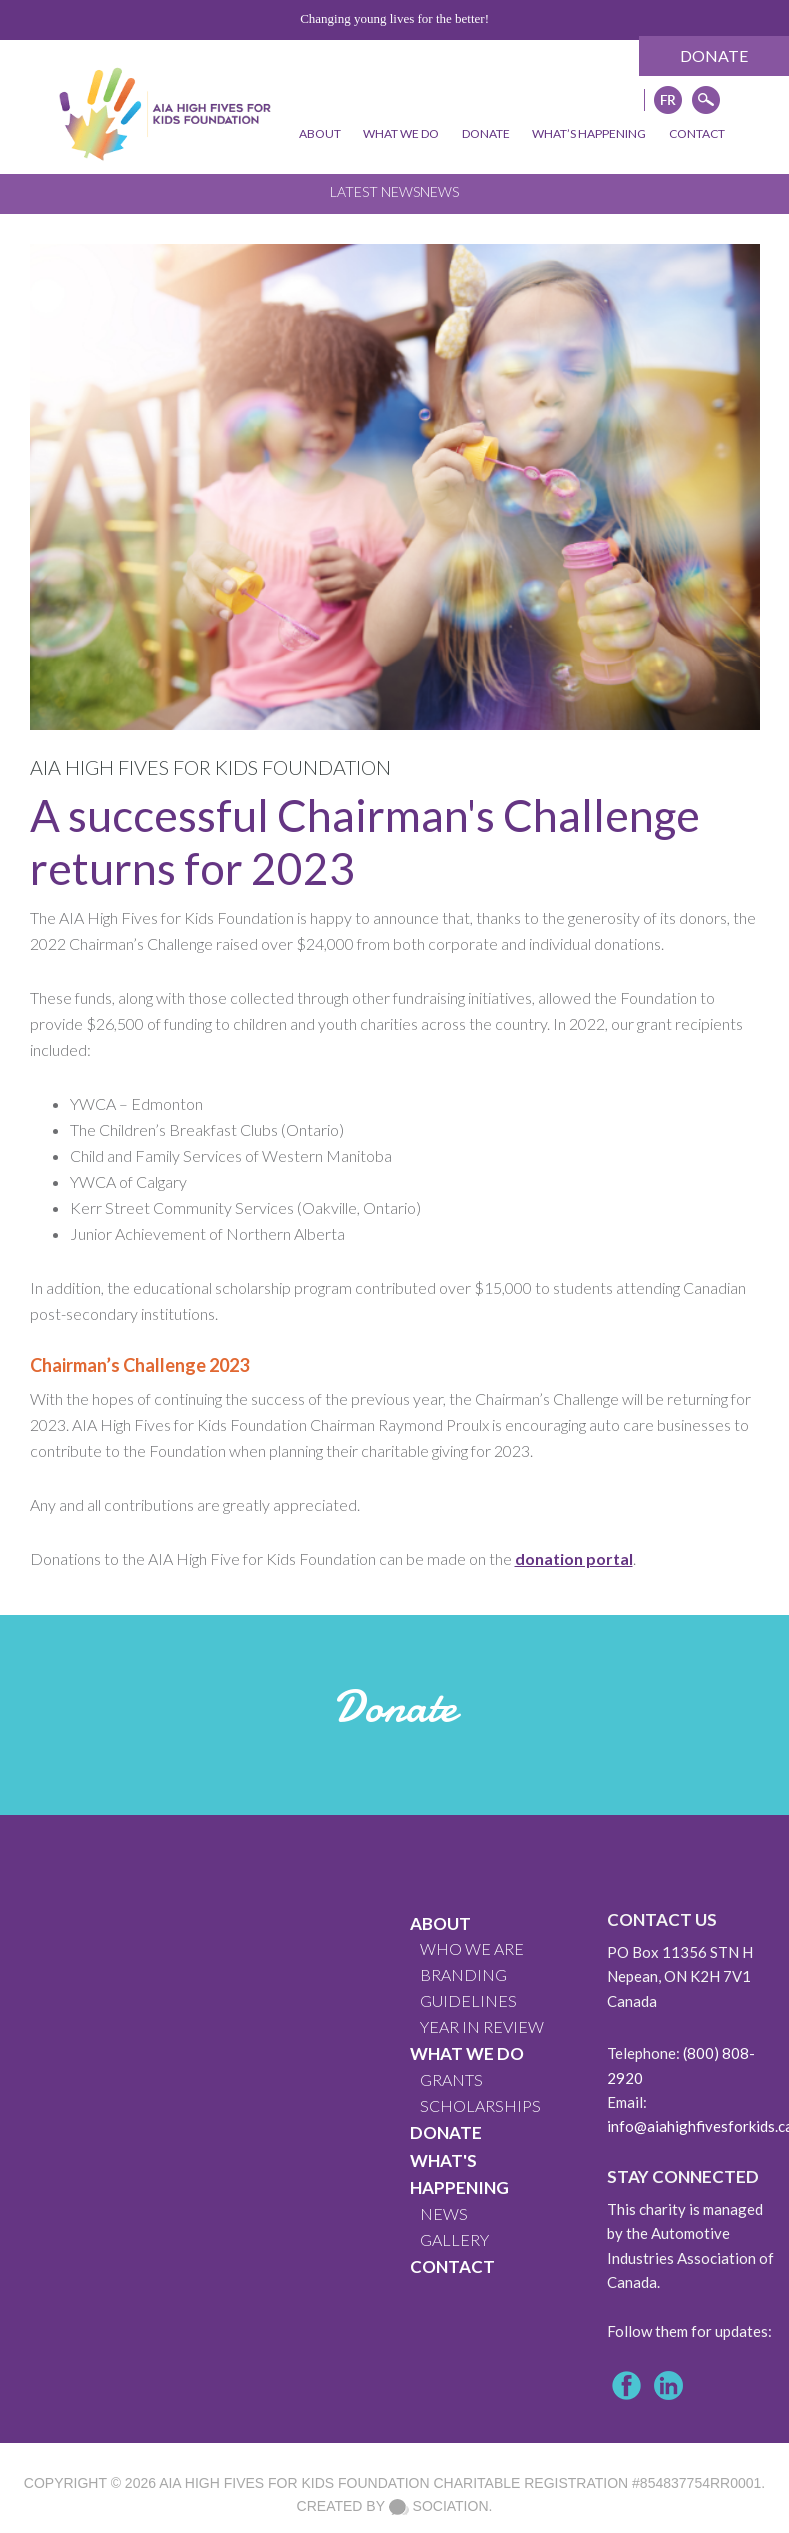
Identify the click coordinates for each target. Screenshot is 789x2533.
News (439, 191)
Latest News (375, 191)
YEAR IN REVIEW (482, 2026)
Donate (714, 55)
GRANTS (451, 2079)
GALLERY (454, 2239)
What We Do (467, 2053)
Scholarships (480, 2105)
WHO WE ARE (472, 1948)
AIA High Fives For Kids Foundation (294, 2483)
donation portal (574, 1558)
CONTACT (452, 2266)
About (440, 1923)
